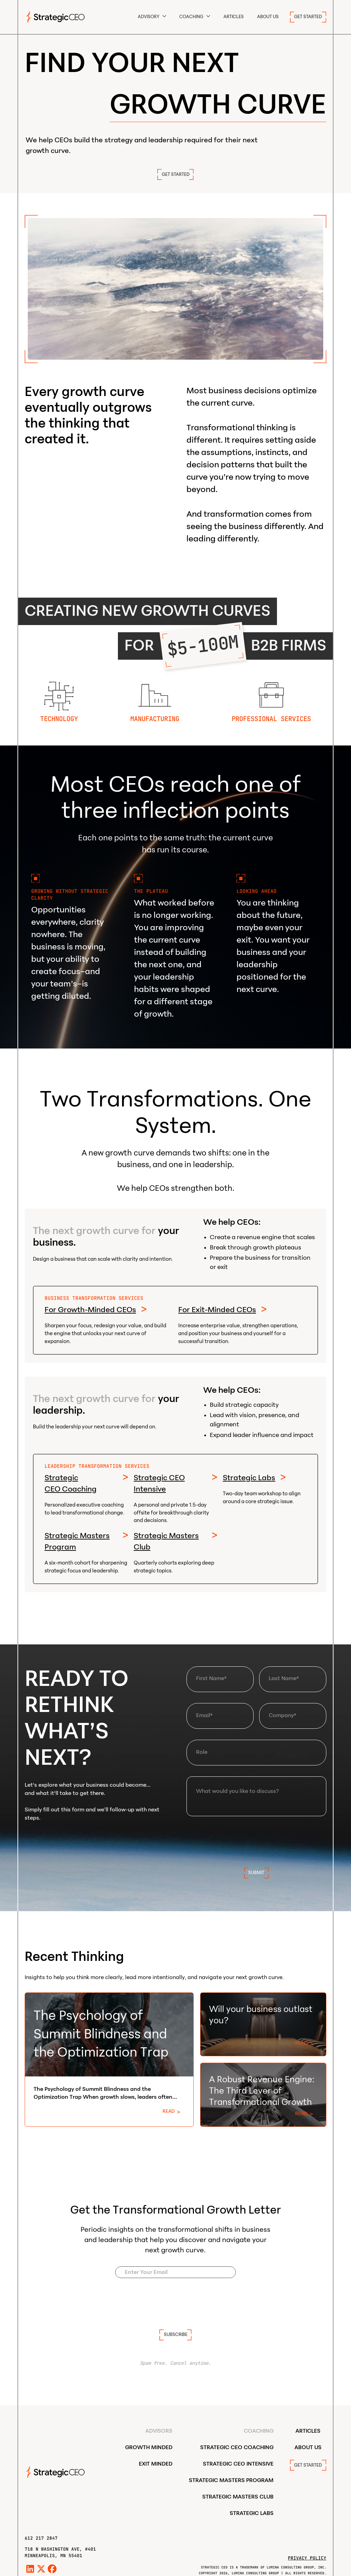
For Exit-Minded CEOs (217, 1310)
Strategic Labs (249, 1478)
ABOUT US (268, 17)
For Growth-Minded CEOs (90, 1310)
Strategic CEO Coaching (71, 1483)
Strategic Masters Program (77, 1541)
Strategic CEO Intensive (159, 1483)
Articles (233, 17)
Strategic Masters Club (166, 1541)
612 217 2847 (41, 2538)
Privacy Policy (307, 2558)
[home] (55, 17)
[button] (151, 17)
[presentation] (256, 1840)
